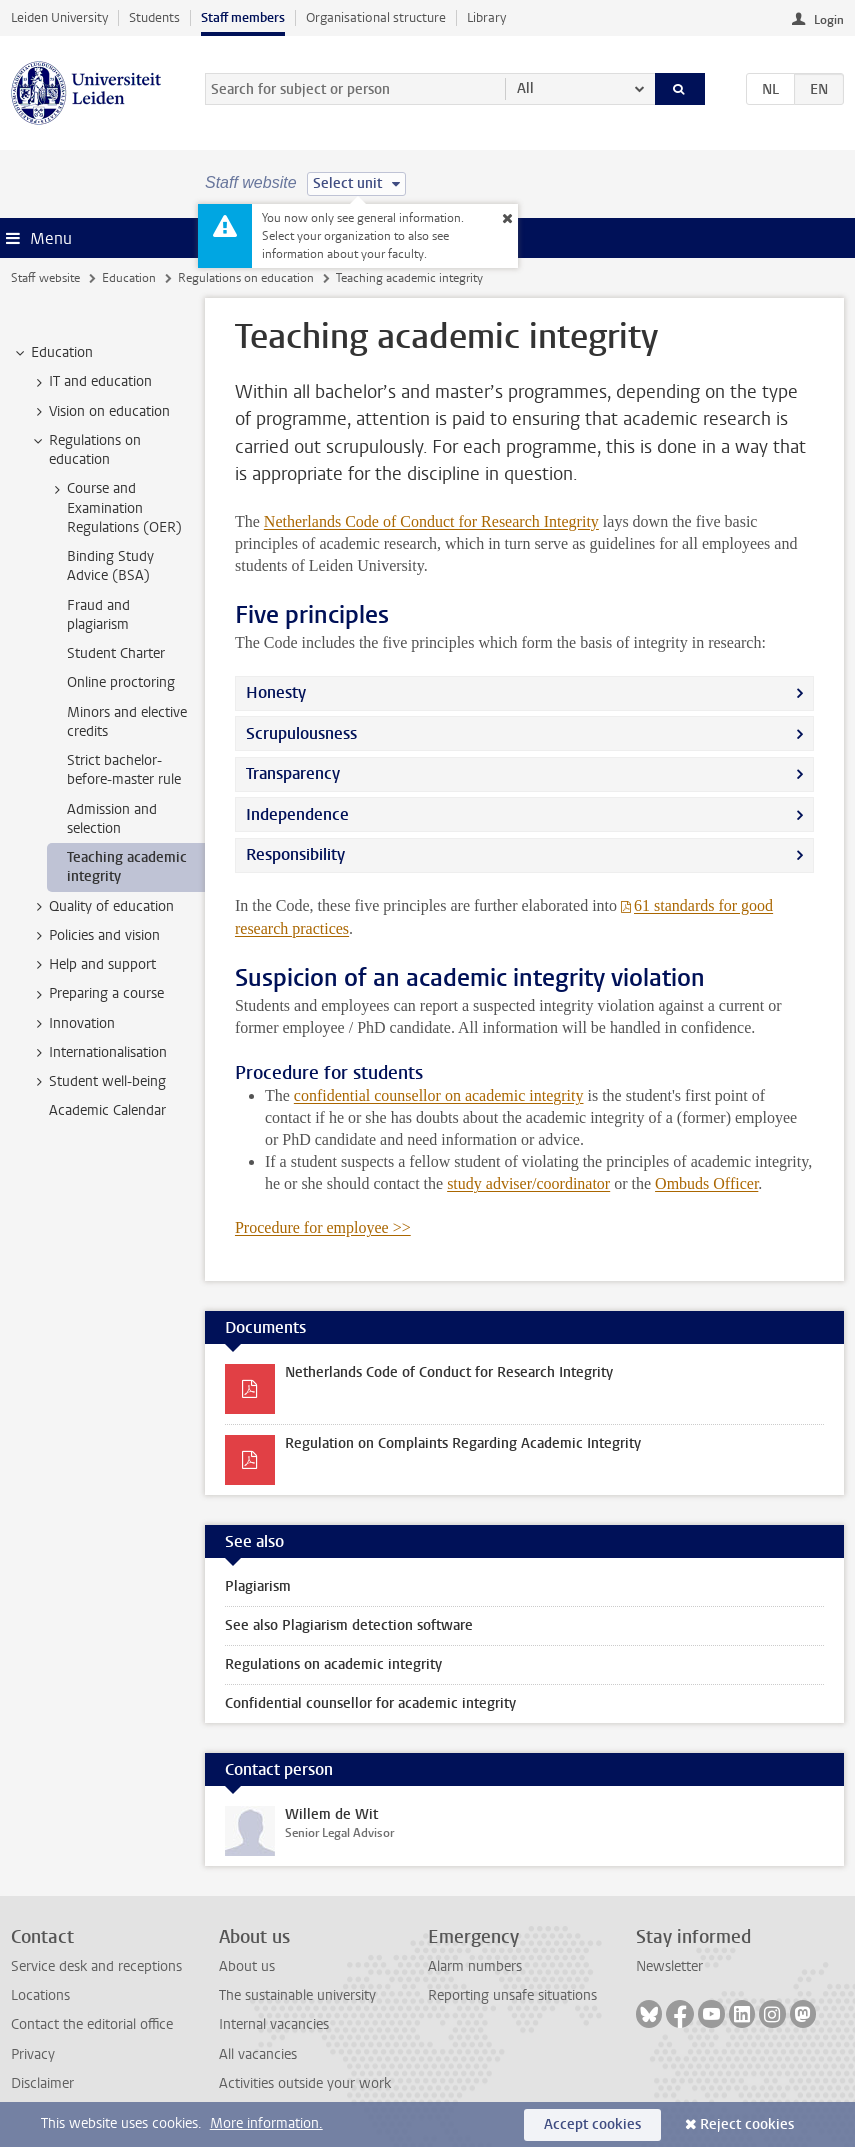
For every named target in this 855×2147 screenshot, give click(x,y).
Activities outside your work (305, 2083)
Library (486, 17)
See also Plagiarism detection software (349, 1625)
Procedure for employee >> (323, 1227)
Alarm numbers (475, 1966)
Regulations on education (246, 278)
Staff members (243, 17)
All (525, 88)
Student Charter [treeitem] (116, 653)
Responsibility (295, 854)
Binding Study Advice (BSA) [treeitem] (110, 566)
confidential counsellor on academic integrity (439, 1095)
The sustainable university (297, 1995)
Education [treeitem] (52, 353)
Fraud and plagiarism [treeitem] (98, 615)
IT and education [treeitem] (91, 382)
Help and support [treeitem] (93, 965)
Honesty (276, 692)
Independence (297, 814)
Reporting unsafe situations (512, 1995)
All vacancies (258, 2054)
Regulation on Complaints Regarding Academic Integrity (463, 1443)
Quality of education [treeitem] (102, 907)
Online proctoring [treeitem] (121, 682)
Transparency (293, 773)
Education (129, 278)
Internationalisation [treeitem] (98, 1053)
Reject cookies (747, 2124)
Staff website (45, 278)
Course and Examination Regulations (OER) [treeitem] (115, 508)
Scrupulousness (301, 733)
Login (829, 20)
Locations (40, 1995)
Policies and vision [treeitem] (95, 936)
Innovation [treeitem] (72, 1024)
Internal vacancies (274, 2024)
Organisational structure (376, 17)
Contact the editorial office (92, 2024)
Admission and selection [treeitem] (112, 819)
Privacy (33, 2054)
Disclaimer (42, 2083)
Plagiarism (258, 1586)
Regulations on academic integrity (333, 1664)
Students (154, 17)
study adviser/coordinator (528, 1183)
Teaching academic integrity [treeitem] (127, 867)
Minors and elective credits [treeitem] (127, 722)
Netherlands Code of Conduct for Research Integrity (431, 521)
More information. (266, 2123)
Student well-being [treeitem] (98, 1082)
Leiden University (59, 17)
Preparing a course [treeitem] (97, 994)
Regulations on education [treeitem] (85, 450)
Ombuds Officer (706, 1183)
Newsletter (669, 1966)
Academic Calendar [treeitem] (107, 1110)
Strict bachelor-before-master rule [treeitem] (124, 770)
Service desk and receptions (96, 1966)
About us (247, 1966)
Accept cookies (592, 2124)
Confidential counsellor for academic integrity (370, 1703)
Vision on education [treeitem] (100, 412)
